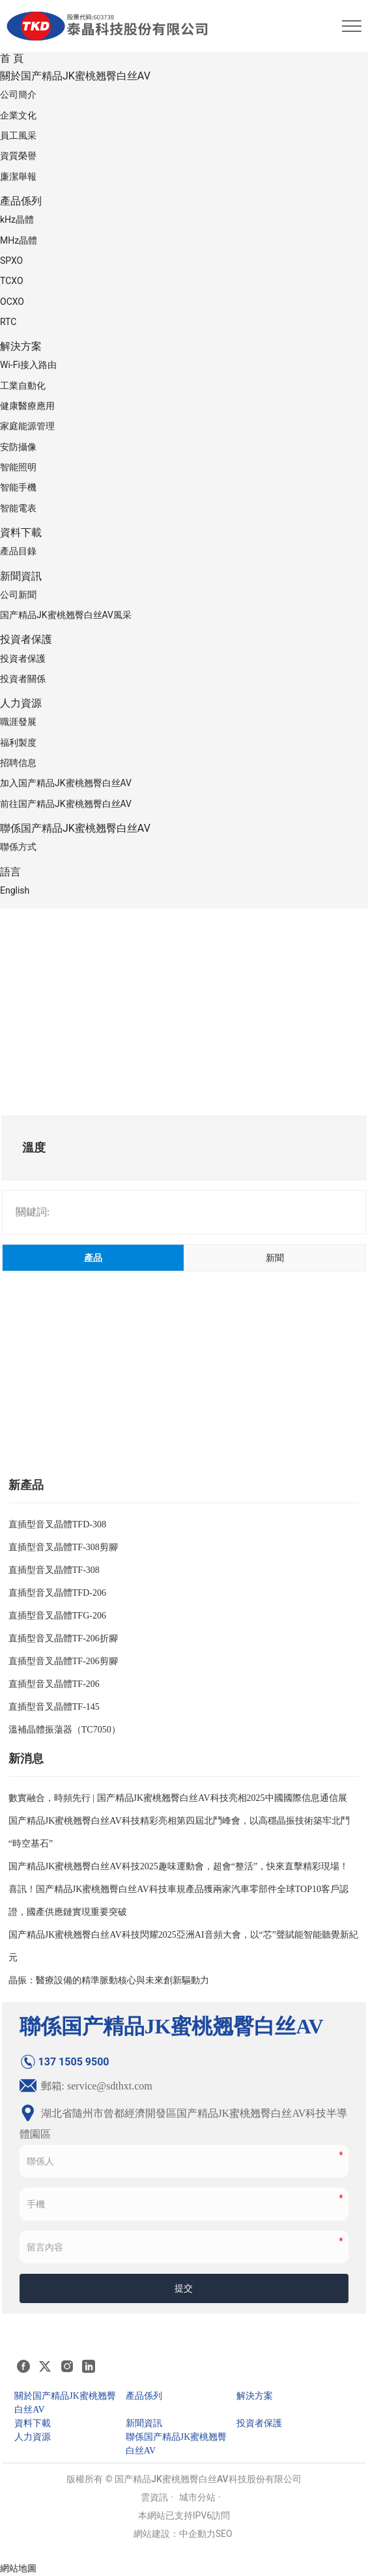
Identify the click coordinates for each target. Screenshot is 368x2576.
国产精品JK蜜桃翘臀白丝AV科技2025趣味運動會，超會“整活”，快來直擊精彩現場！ (178, 1866)
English (14, 890)
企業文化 (18, 115)
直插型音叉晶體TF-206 (54, 1684)
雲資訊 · (157, 2497)
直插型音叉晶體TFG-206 (57, 1616)
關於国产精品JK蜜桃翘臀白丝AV (75, 76)
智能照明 (18, 467)
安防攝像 (18, 447)
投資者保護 (26, 639)
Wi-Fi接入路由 (28, 365)
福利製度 (18, 742)
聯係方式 (18, 847)
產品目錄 (18, 551)
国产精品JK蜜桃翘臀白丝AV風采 (66, 615)
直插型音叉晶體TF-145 (54, 1707)
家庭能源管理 (27, 426)
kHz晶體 (17, 219)
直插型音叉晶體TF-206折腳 (63, 1638)
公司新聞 (18, 594)
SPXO (11, 260)
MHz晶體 (18, 240)
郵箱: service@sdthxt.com (86, 2085)
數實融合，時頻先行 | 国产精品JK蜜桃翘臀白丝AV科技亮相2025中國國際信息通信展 (177, 1798)
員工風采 (18, 135)
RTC (8, 322)
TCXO (11, 281)
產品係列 (21, 201)
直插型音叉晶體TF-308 (54, 1570)
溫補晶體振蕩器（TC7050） (64, 1729)
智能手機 (18, 487)
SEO (224, 2533)
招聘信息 (18, 762)
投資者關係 (23, 678)
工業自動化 (23, 385)
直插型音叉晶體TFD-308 (57, 1524)
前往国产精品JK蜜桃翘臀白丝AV (66, 804)
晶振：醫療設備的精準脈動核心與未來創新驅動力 (108, 1980)
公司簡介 (18, 94)
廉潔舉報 (18, 176)
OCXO (12, 301)
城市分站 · (199, 2497)
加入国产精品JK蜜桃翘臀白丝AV (66, 783)
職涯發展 (18, 721)
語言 (10, 872)
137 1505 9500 (64, 2062)
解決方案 (21, 346)
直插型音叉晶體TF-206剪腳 (63, 1661)
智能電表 (18, 508)
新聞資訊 (21, 576)
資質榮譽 (18, 155)
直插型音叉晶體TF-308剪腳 (63, 1547)
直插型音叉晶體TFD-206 (57, 1593)
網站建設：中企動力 (175, 2533)
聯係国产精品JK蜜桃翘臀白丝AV (75, 828)
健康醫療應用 (27, 406)
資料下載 (21, 532)
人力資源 (21, 703)
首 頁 (11, 58)
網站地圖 (18, 2568)
